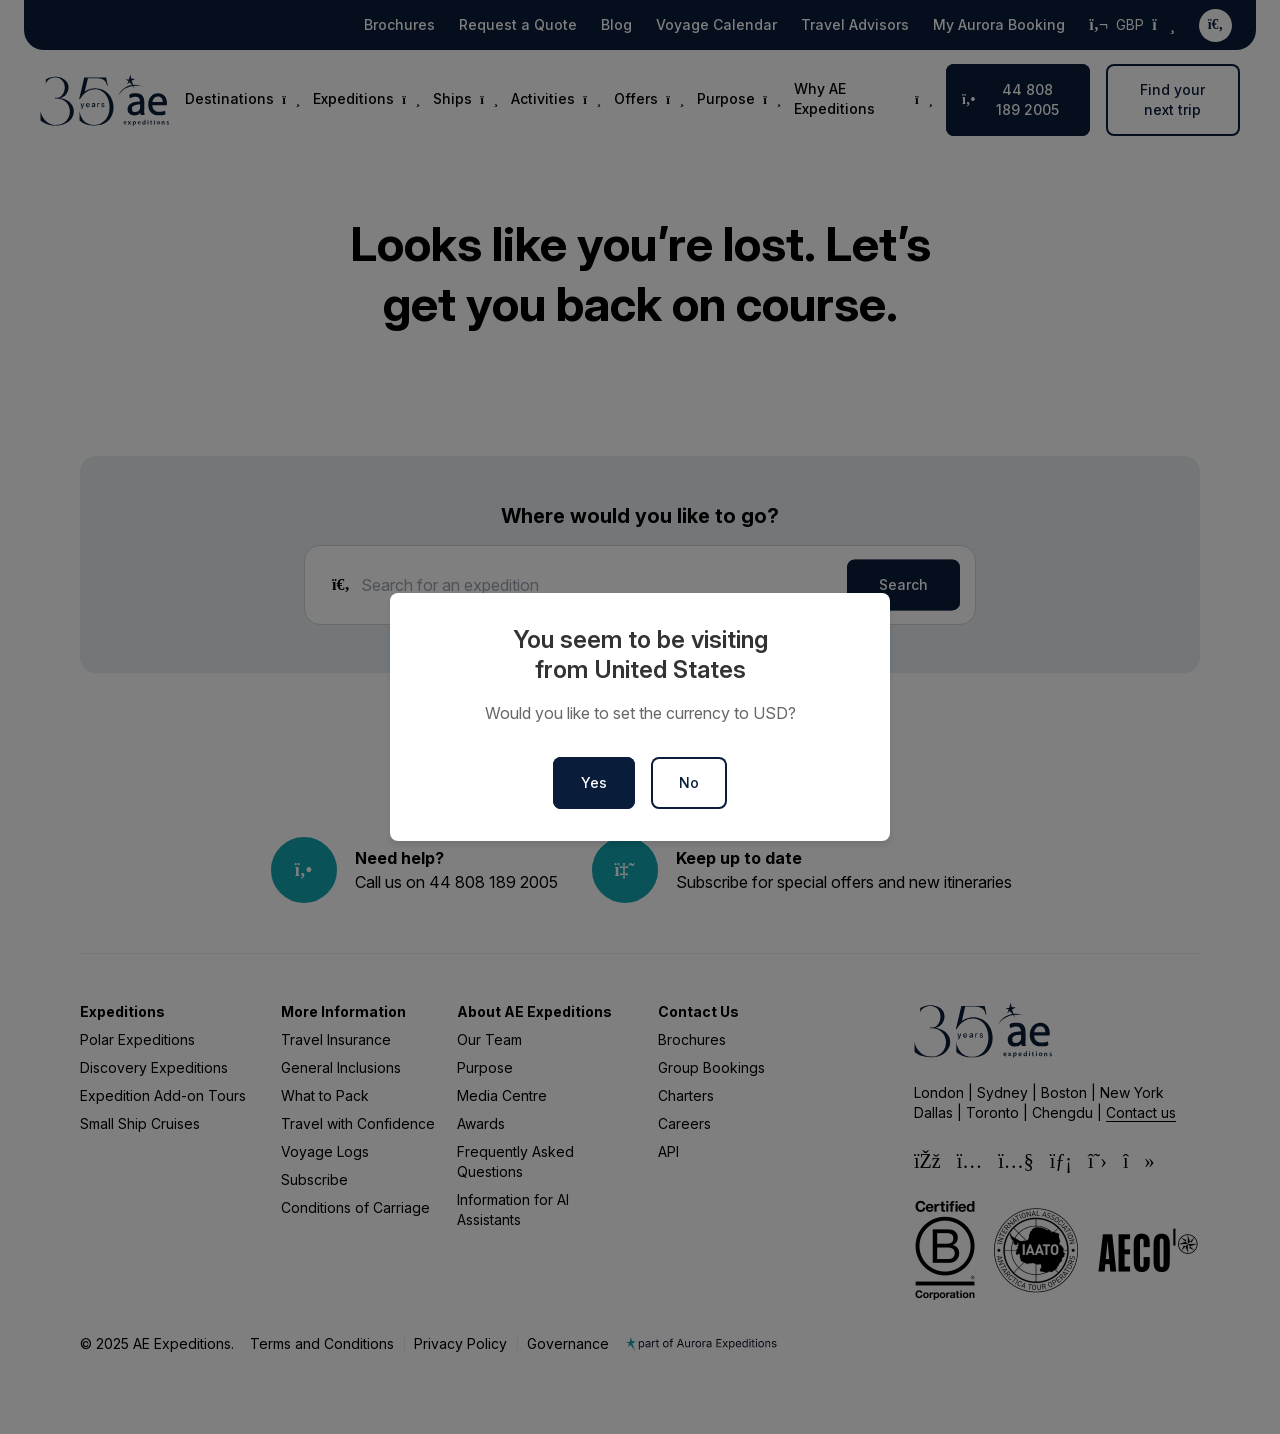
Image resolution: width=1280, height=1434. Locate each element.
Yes (594, 782)
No (689, 782)
